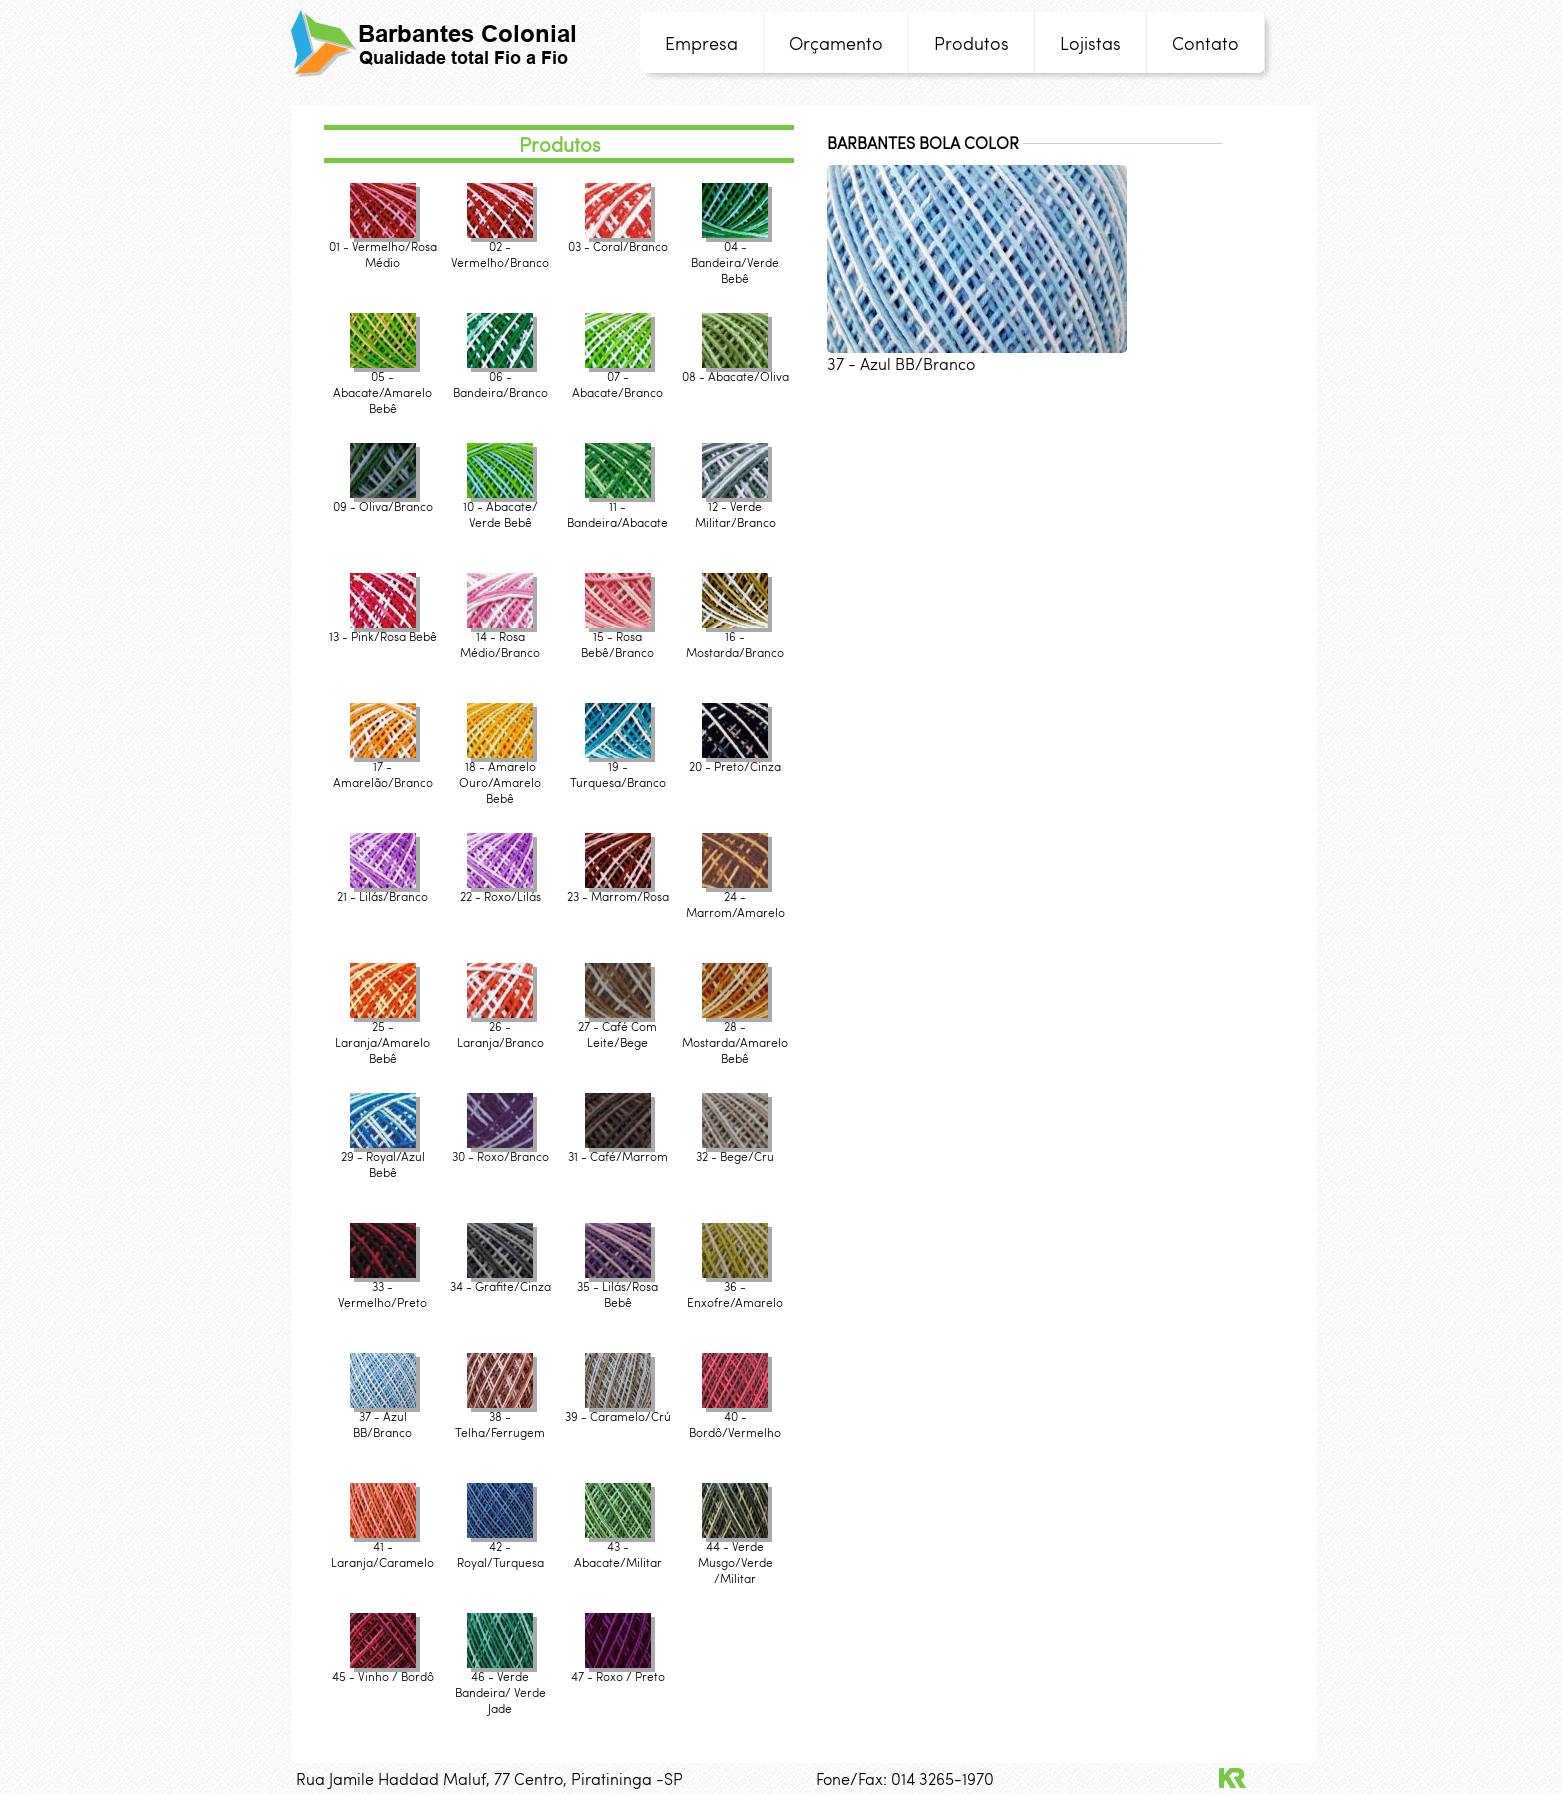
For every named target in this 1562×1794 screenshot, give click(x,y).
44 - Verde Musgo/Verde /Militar (735, 1555)
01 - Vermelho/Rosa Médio (383, 247)
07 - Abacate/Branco (617, 377)
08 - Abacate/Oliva (735, 369)
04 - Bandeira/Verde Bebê (735, 255)
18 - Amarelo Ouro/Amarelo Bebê (500, 775)
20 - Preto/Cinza (735, 759)
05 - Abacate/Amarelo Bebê (382, 385)
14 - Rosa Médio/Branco (500, 637)
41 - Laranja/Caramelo (382, 1547)
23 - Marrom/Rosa (618, 889)
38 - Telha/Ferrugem (500, 1417)
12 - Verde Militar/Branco (735, 507)
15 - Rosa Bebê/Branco (617, 637)
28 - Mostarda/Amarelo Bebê (735, 1035)
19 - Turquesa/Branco (618, 767)
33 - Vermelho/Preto (382, 1287)
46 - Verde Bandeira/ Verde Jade (500, 1685)
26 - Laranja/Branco (500, 1027)
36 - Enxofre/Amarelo (735, 1287)
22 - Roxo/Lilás (500, 889)
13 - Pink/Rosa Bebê (383, 629)
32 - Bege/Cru (735, 1149)
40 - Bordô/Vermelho (735, 1417)
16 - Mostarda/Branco (735, 637)
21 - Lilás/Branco (382, 889)
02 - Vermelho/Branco (500, 247)
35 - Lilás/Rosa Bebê (617, 1287)
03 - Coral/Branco (618, 239)
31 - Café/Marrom (618, 1149)
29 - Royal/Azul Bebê (383, 1157)
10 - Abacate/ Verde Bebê (500, 507)
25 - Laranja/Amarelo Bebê (382, 1035)
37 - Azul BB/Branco (383, 1417)
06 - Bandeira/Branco (500, 377)
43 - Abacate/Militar (618, 1547)
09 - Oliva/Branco (383, 499)
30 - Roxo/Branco (500, 1149)
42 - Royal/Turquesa (500, 1547)
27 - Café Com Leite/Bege (617, 1027)
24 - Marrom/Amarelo (735, 897)
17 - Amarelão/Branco (383, 767)
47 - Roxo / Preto (618, 1669)
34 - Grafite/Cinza (500, 1279)
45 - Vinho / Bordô (383, 1669)
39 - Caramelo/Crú (618, 1409)
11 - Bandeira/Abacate (617, 507)
